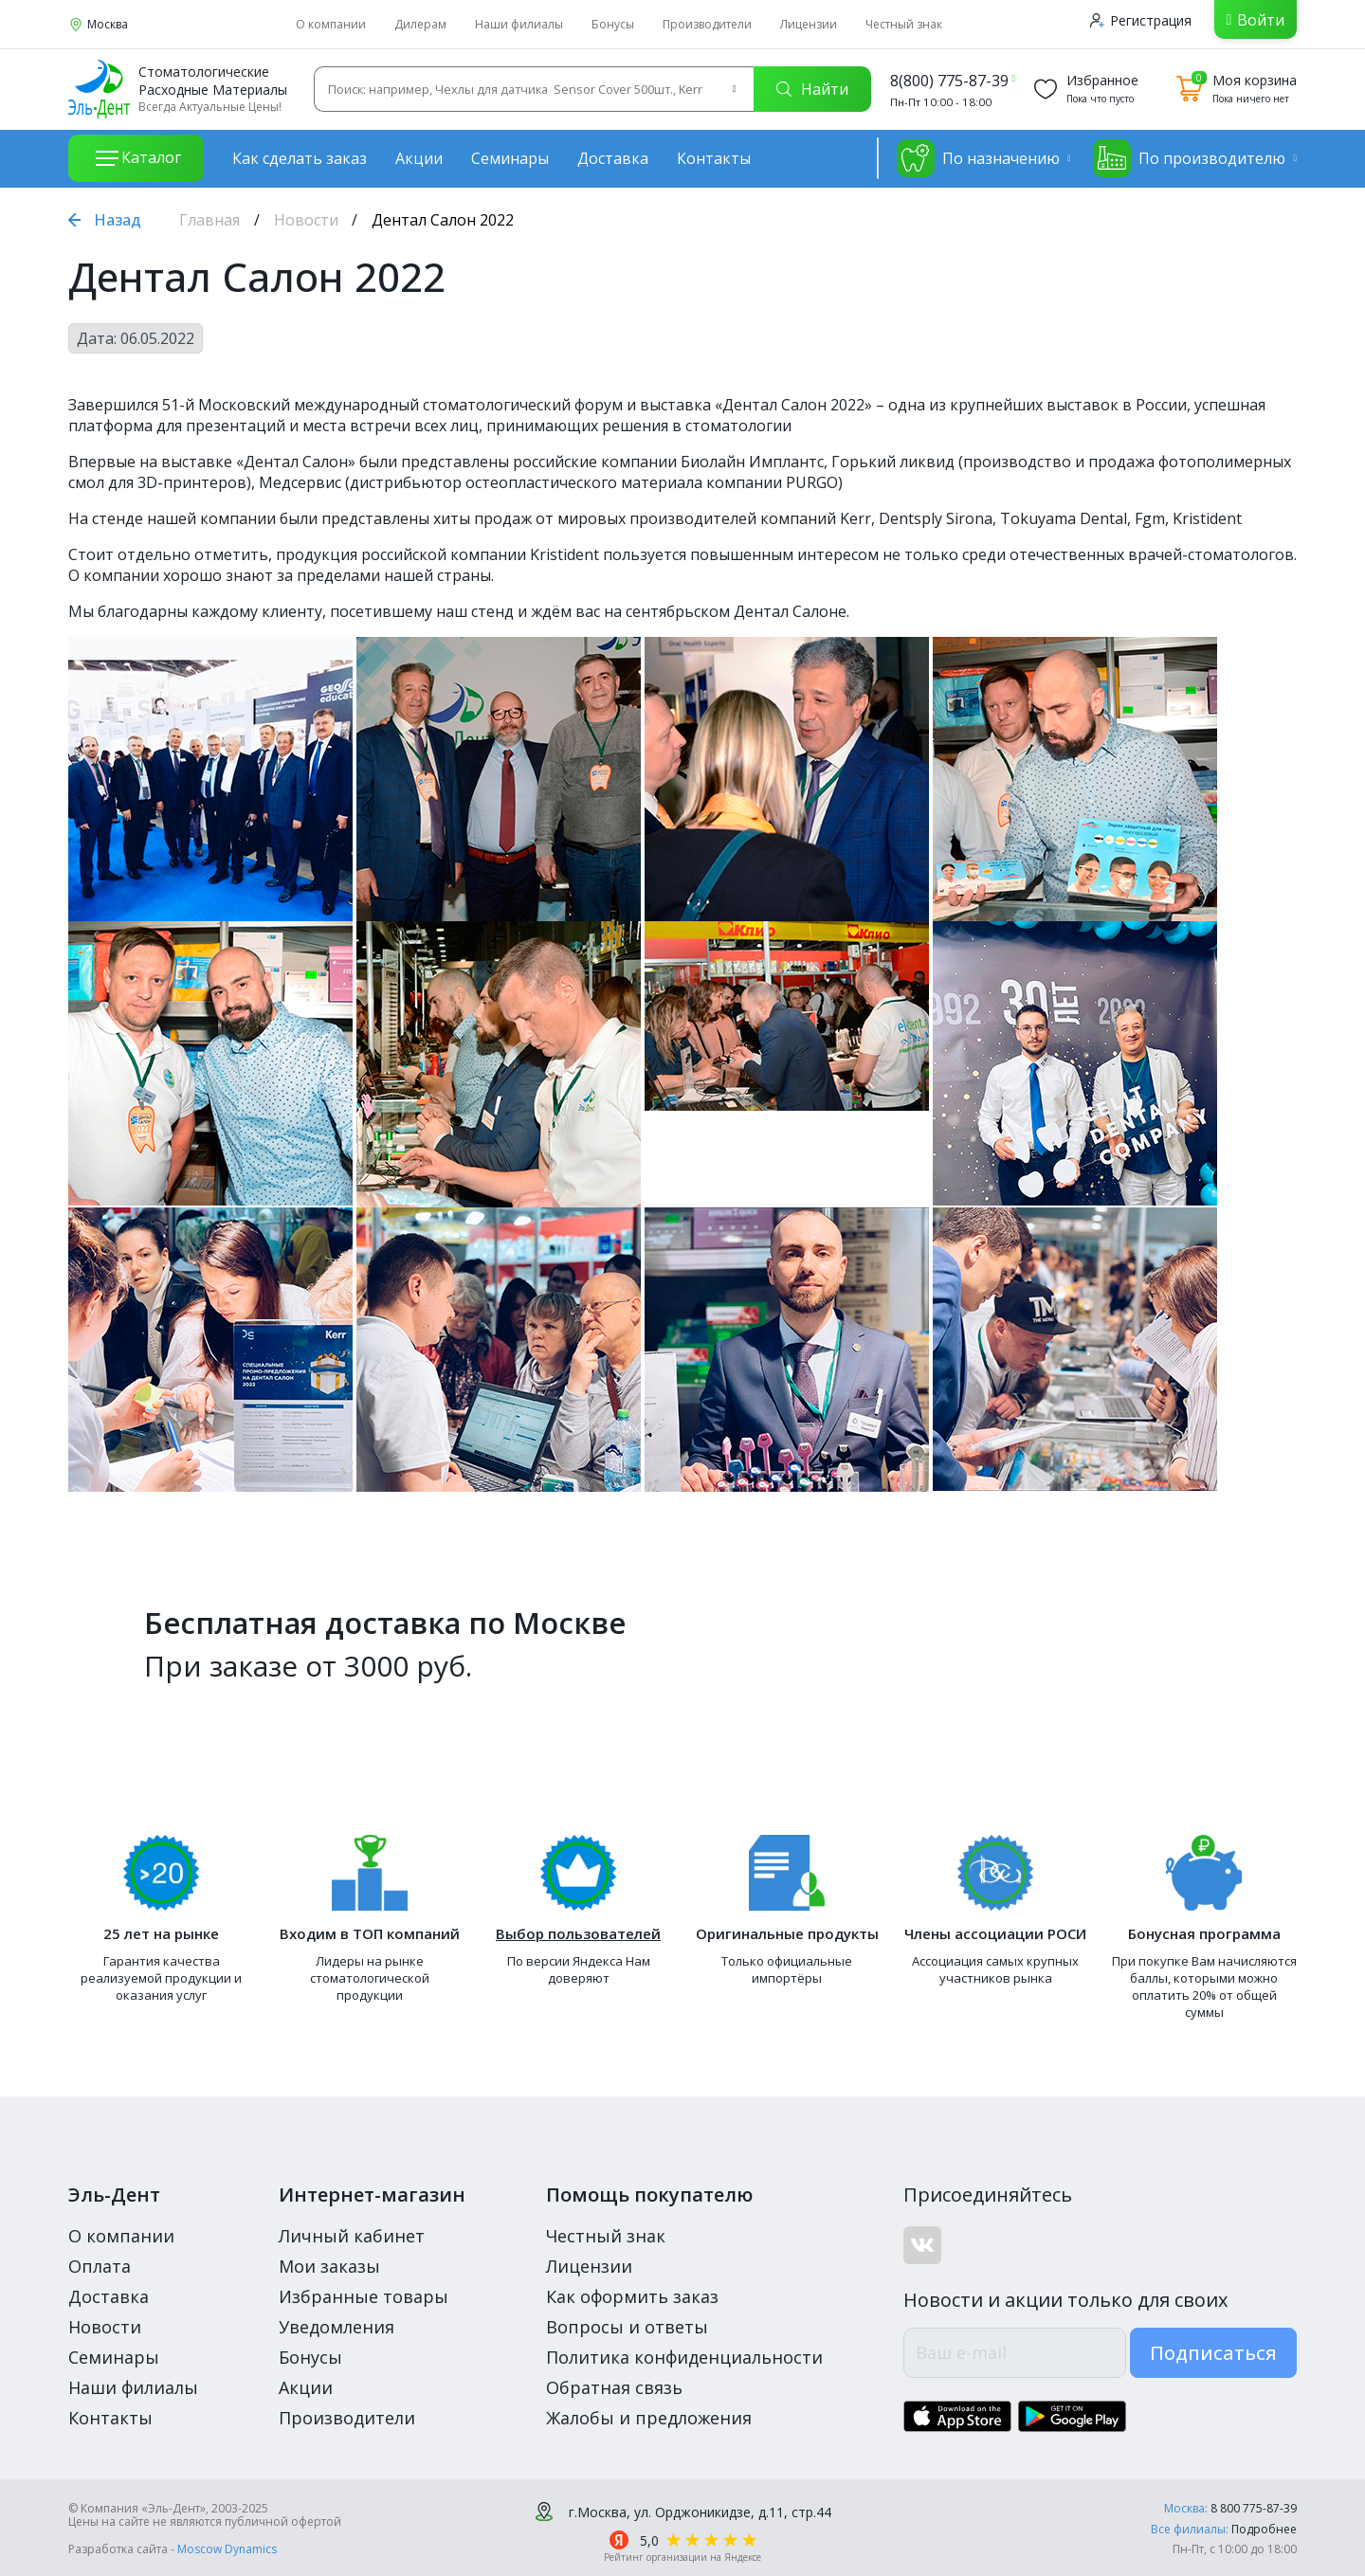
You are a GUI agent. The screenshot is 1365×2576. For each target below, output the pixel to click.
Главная (209, 219)
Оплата (99, 2266)
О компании (331, 24)
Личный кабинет (352, 2235)
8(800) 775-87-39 (949, 80)
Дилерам (420, 24)
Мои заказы (329, 2266)
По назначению (978, 158)
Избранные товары (363, 2296)
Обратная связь (614, 2387)
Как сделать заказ (299, 158)
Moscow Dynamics (227, 2549)
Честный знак (903, 24)
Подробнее (1264, 2529)
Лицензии (808, 24)
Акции (419, 158)
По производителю (1189, 158)
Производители (707, 24)
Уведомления (336, 2326)
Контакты (714, 158)
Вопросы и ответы (627, 2326)
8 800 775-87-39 (1253, 2508)
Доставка (612, 158)
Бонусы (613, 24)
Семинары (510, 158)
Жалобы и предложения (649, 2417)
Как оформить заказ (632, 2296)
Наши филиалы (519, 24)
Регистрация (1141, 20)
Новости (306, 219)
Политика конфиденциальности (684, 2357)
